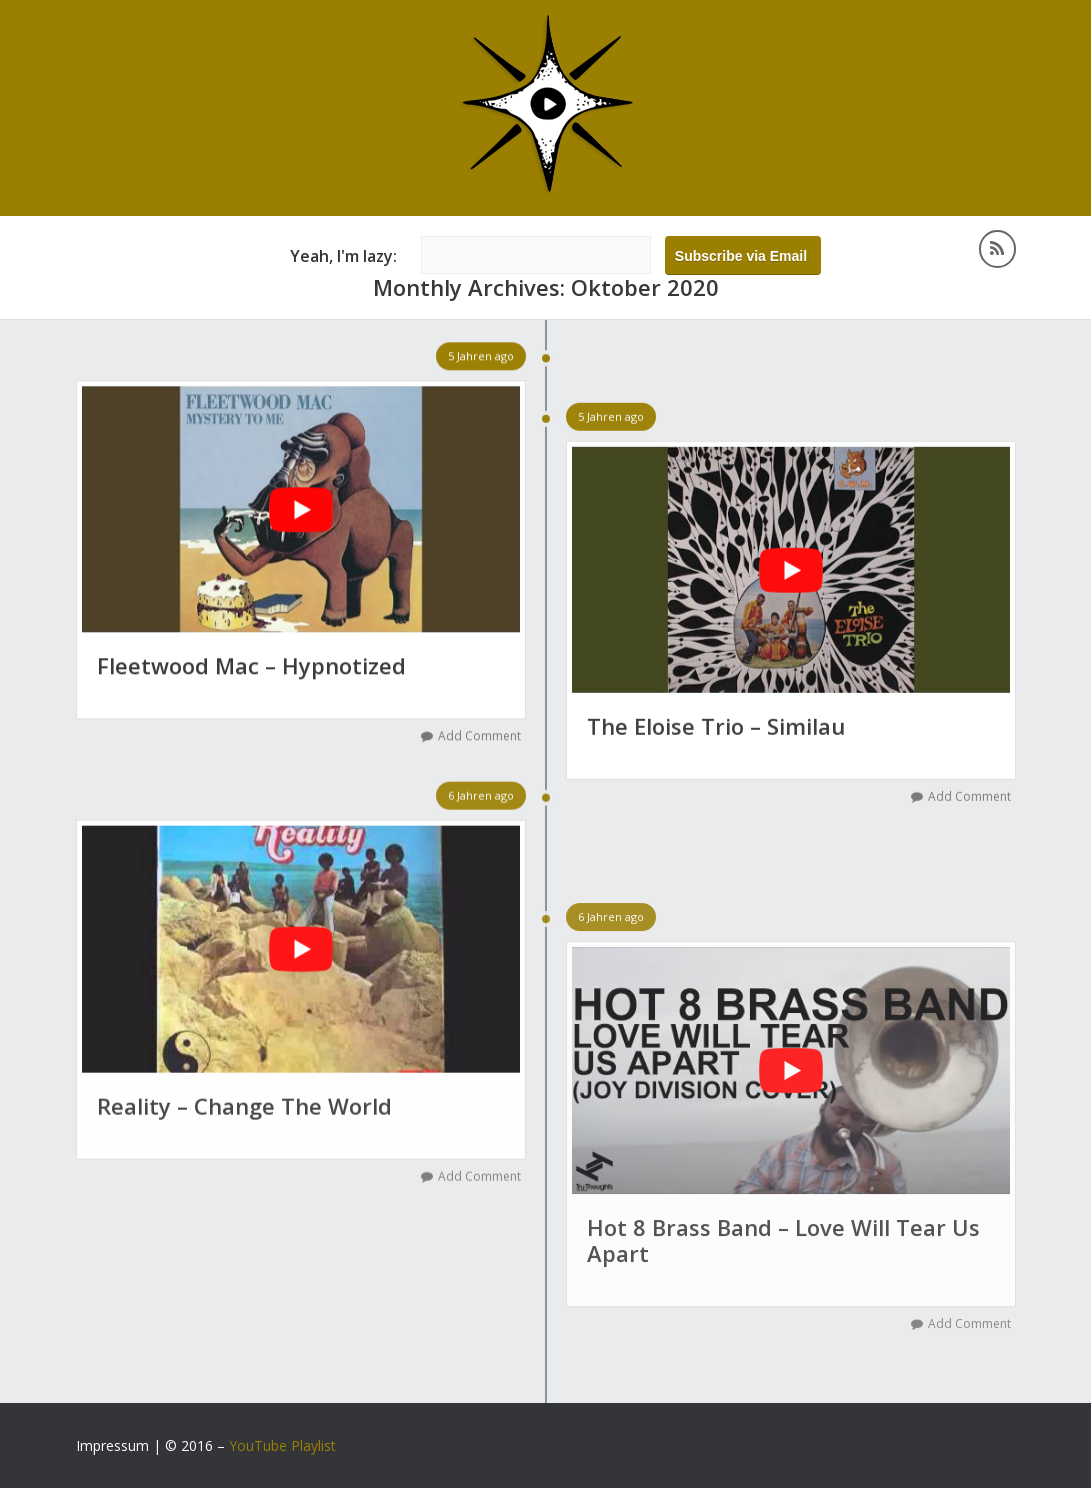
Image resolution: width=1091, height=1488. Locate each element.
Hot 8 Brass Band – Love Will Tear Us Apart (783, 1242)
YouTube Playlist (282, 1445)
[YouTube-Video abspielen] (301, 510)
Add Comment (479, 736)
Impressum (112, 1445)
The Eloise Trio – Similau (716, 727)
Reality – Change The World (244, 1107)
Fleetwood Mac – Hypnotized (251, 666)
